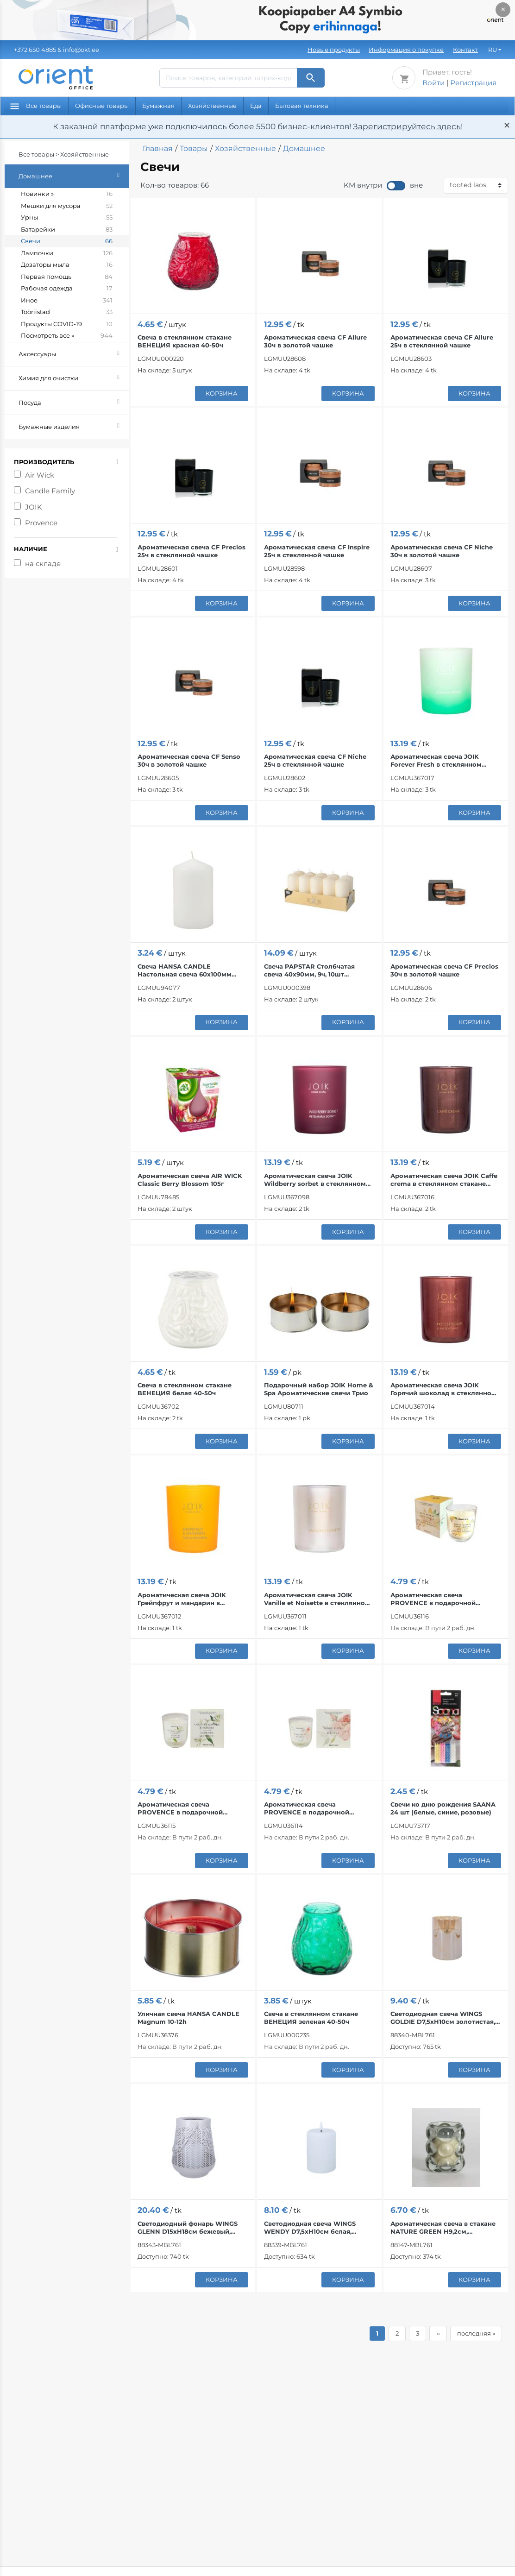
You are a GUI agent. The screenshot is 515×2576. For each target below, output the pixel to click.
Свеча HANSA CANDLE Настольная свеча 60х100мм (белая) (185, 970)
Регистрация (473, 82)
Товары (194, 148)
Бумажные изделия (74, 425)
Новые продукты (334, 49)
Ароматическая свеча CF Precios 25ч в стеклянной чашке (191, 551)
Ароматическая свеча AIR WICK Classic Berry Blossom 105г (190, 1179)
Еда (256, 105)
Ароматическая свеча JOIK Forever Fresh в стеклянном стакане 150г (436, 760)
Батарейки (67, 230)
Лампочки (67, 253)
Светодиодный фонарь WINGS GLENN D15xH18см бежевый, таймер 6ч (188, 2228)
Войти (433, 82)
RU (492, 49)
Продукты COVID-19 (67, 324)
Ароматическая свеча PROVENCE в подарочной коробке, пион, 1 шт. (306, 1808)
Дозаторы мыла (67, 265)
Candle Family (50, 490)
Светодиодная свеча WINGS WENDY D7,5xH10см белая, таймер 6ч (310, 2228)
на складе (43, 563)
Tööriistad (67, 312)
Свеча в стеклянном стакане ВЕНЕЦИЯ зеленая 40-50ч (311, 2017)
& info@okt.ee (56, 49)
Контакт (465, 49)
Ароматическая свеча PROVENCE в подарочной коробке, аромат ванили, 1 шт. (439, 1599)
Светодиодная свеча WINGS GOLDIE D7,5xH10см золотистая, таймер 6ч (442, 2018)
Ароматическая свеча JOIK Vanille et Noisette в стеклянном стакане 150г (317, 1599)
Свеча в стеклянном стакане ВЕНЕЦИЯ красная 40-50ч (185, 341)
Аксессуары (74, 352)
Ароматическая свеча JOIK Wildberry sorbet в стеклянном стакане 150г (315, 1180)
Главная (158, 148)
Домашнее (74, 175)
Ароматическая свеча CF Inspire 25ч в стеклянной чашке (317, 551)
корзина (222, 393)
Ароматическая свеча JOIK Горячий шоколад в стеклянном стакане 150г (443, 1389)
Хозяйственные (212, 105)
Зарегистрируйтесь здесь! (408, 126)
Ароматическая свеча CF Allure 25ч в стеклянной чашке (441, 341)
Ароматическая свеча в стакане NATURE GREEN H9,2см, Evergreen (443, 2228)
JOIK (33, 507)
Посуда (74, 401)
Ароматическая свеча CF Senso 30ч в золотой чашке (189, 760)
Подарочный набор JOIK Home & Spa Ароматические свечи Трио (318, 1389)
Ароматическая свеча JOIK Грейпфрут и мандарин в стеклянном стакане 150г (182, 1599)
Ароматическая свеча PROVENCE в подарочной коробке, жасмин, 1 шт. (180, 1808)
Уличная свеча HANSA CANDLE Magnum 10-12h (188, 2017)
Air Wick (39, 475)
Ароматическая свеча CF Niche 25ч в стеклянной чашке (315, 760)
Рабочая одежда (67, 289)
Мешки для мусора (67, 206)
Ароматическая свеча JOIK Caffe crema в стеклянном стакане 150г (443, 1180)
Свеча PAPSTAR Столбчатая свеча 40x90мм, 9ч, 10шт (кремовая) (309, 970)
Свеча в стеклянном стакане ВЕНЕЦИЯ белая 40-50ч (185, 1389)
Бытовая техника (301, 105)
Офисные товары (102, 105)
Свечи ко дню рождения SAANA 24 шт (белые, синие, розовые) (443, 1808)
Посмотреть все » (67, 336)
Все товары (36, 105)
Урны (67, 218)
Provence (41, 522)
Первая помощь (67, 277)
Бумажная (158, 105)
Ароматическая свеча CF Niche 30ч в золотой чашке (441, 551)
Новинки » (67, 194)
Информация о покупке (406, 49)
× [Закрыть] (503, 9)
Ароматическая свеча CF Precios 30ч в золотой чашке (444, 970)
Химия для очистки (74, 376)
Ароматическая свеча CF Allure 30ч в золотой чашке (315, 341)
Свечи (67, 241)
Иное (67, 301)
